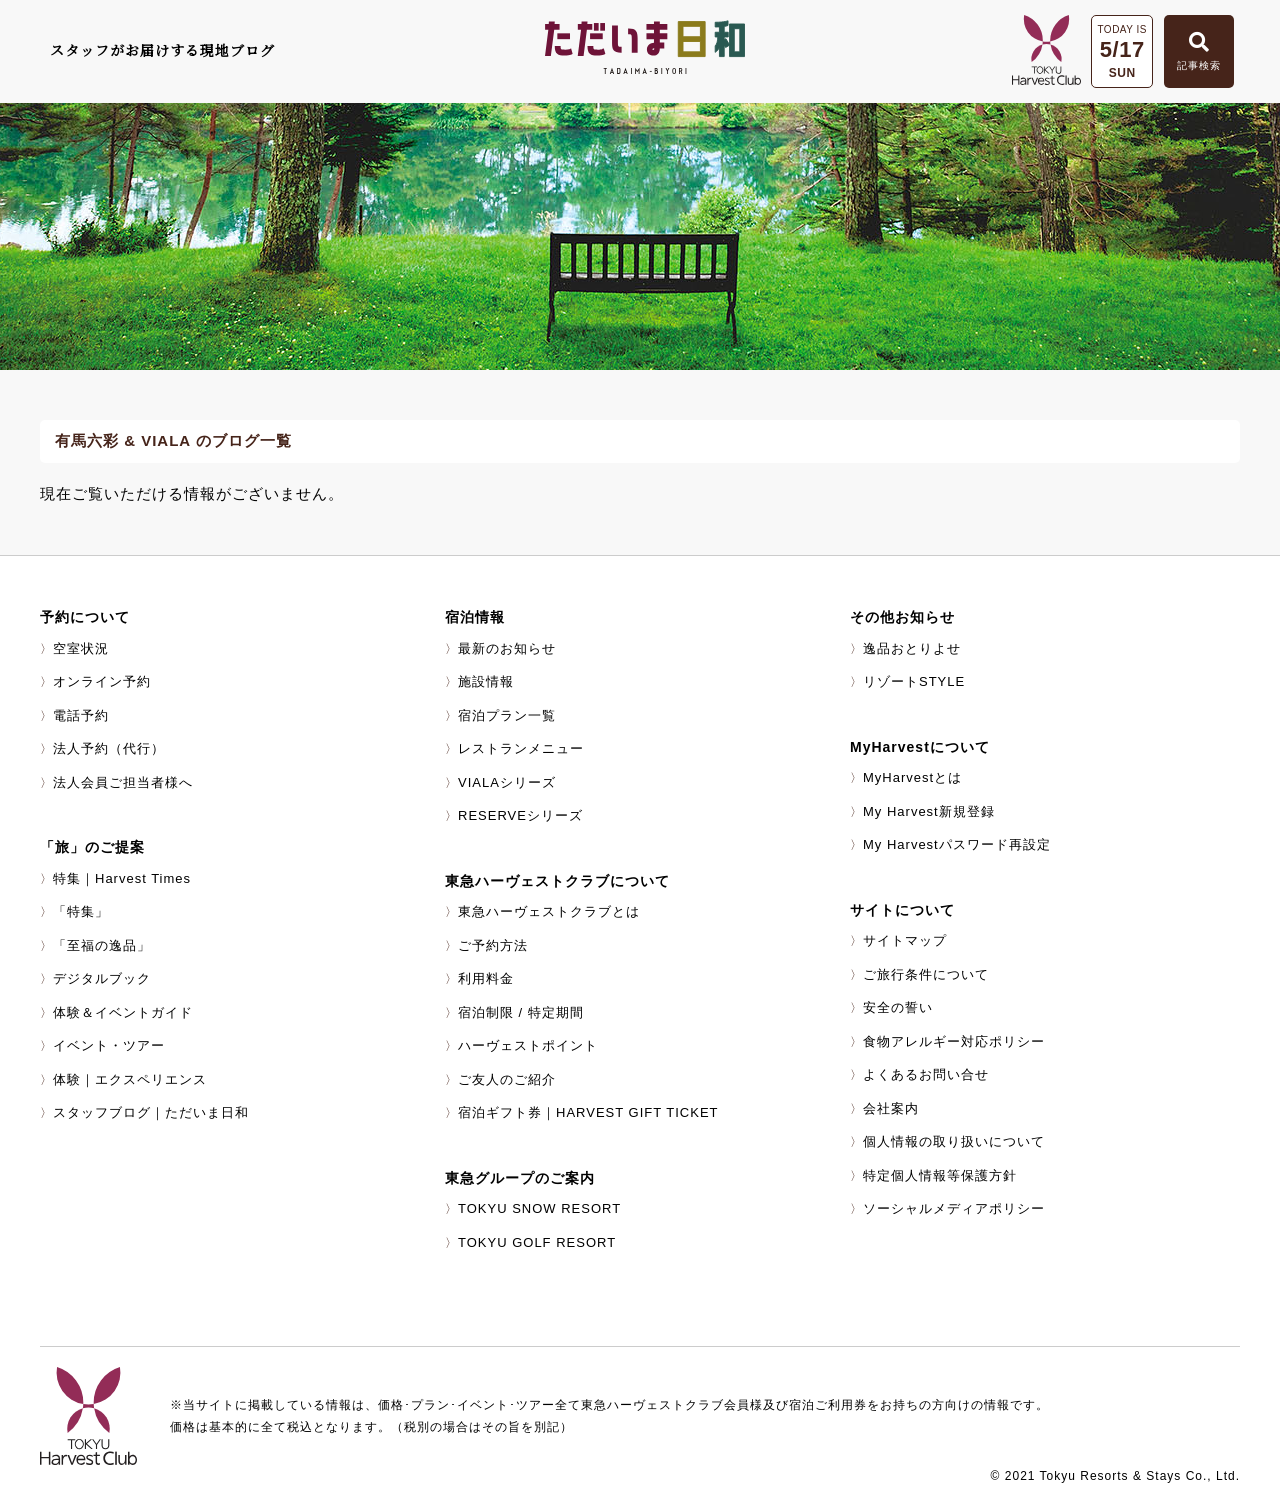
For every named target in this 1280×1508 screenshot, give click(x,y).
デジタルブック (102, 978)
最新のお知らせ (507, 648)
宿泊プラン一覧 (507, 715)
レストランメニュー (521, 748)
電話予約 (81, 715)
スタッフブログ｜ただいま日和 (151, 1112)
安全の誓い (898, 1007)
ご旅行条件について (926, 974)
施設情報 (486, 681)
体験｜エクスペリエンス (130, 1079)
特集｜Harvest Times (122, 878)
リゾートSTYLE (914, 681)
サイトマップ (905, 940)
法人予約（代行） (109, 748)
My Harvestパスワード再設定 (957, 844)
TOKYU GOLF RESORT (537, 1242)
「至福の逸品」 (102, 945)
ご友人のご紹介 (507, 1079)
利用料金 (486, 978)
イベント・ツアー (109, 1045)
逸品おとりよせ (912, 648)
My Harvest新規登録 (929, 811)
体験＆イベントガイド (123, 1012)
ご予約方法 (493, 945)
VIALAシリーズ (507, 782)
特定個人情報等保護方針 (940, 1175)
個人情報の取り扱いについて (954, 1141)
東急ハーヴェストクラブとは (549, 911)
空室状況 (81, 648)
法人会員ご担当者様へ (123, 782)
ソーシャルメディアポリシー (954, 1208)
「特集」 (81, 911)
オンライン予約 (102, 681)
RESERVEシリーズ (520, 815)
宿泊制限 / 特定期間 (521, 1012)
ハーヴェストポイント (528, 1045)
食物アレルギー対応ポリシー (954, 1041)
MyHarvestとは (912, 777)
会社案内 (891, 1108)
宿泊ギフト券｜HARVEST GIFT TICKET (588, 1112)
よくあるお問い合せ (926, 1074)
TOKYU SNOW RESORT (539, 1208)
